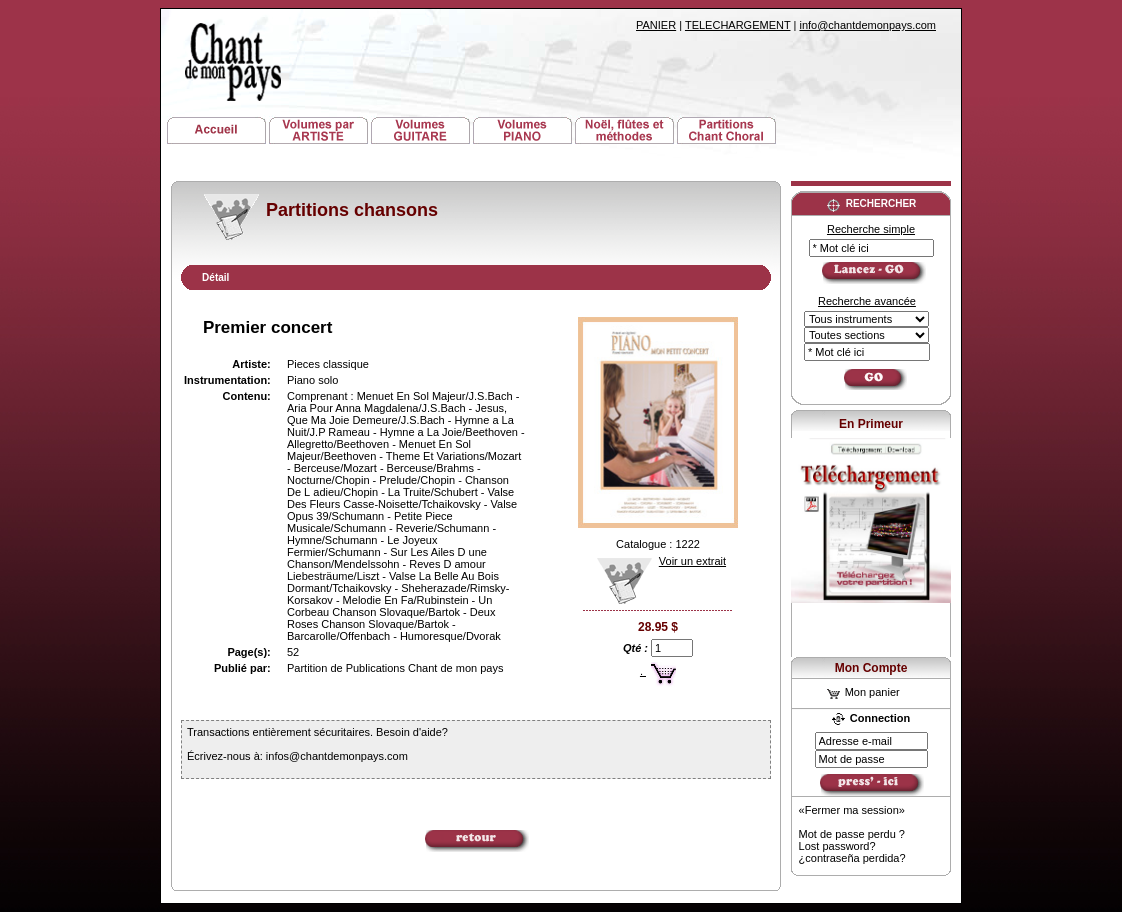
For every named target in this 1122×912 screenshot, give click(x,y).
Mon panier (863, 692)
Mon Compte (871, 668)
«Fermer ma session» (852, 810)
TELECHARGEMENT (738, 25)
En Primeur (871, 424)
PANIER (656, 25)
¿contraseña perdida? (852, 858)
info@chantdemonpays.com (867, 25)
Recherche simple (871, 229)
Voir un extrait (655, 561)
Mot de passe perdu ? (852, 834)
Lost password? (837, 846)
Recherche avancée (867, 301)
